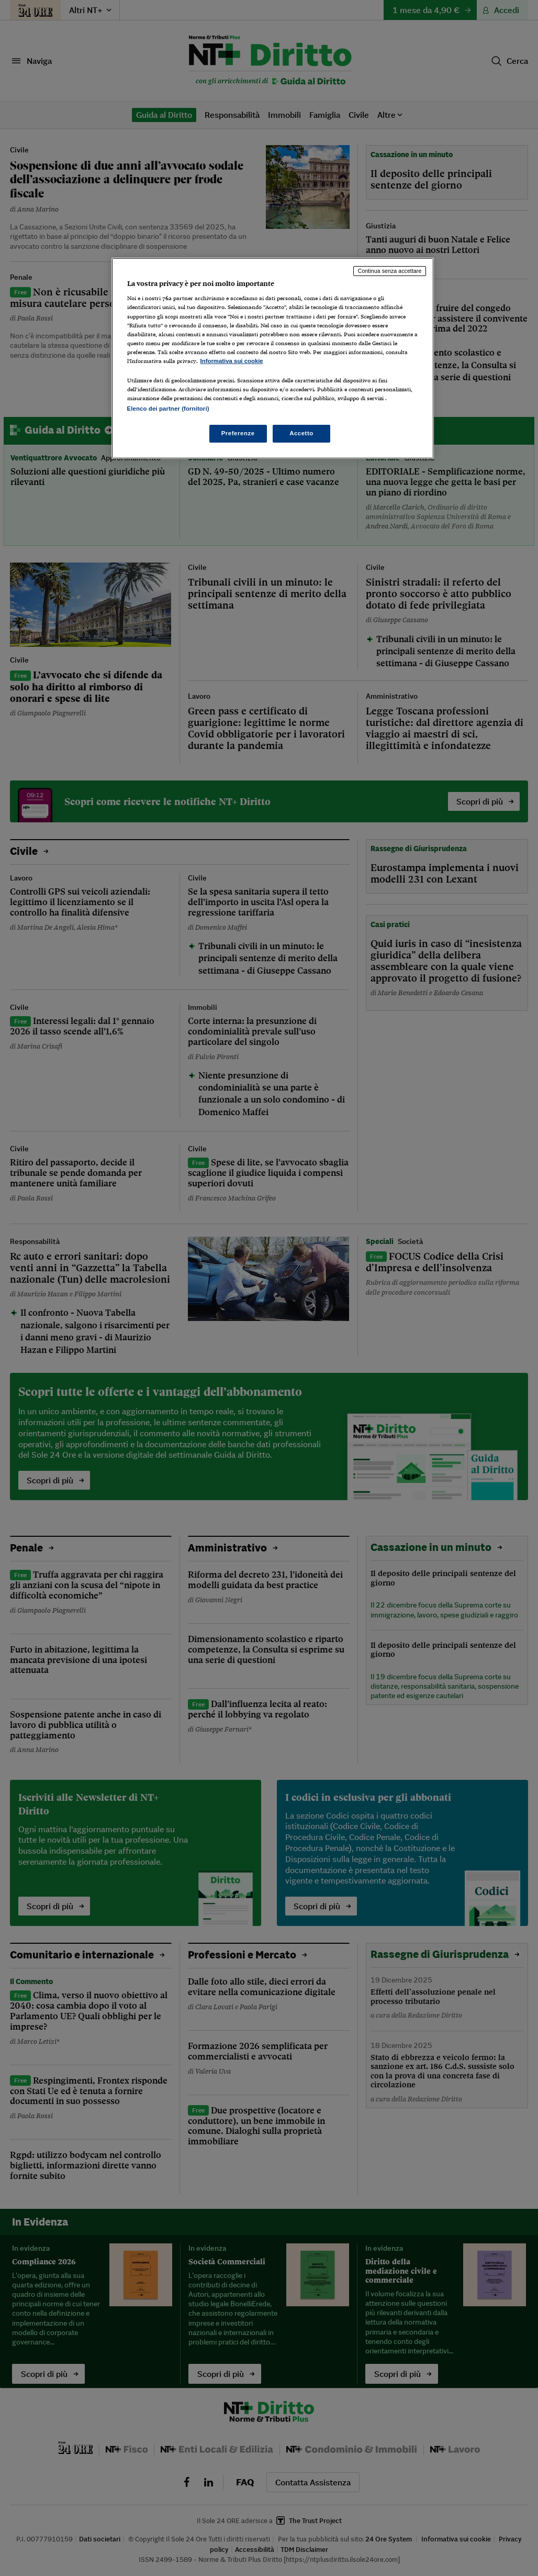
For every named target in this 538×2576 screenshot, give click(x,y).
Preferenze (238, 433)
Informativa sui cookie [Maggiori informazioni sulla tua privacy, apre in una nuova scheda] (231, 361)
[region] (272, 358)
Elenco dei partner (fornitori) (168, 408)
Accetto (301, 433)
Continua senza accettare (390, 271)
